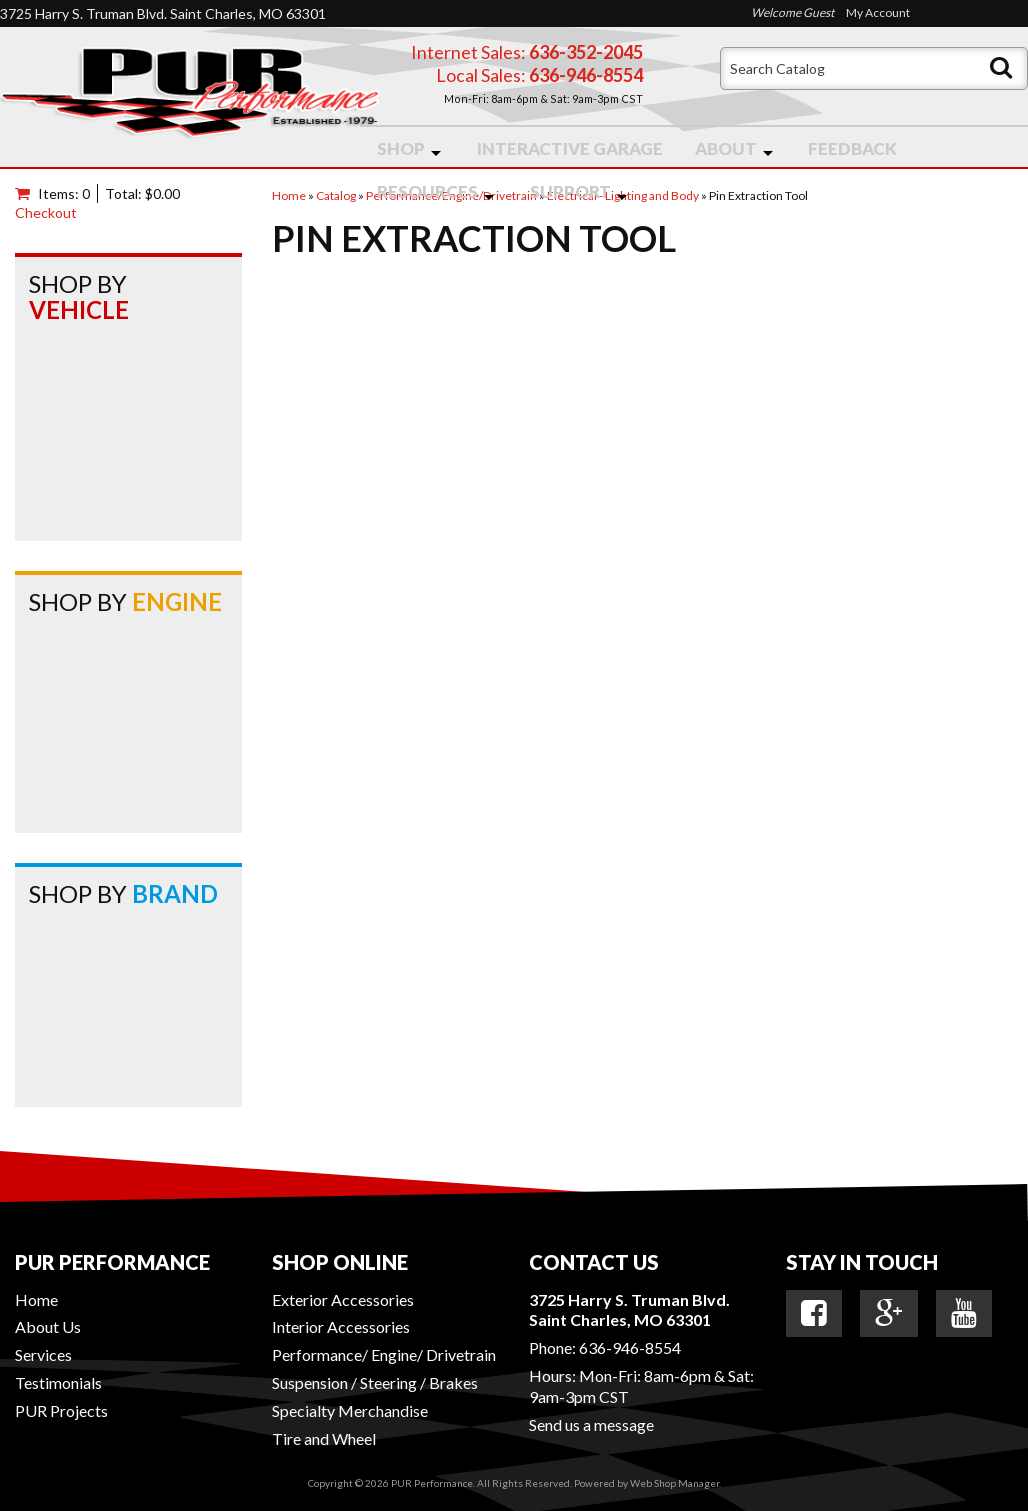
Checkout (46, 212)
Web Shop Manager (674, 1483)
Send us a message (591, 1424)
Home (36, 1299)
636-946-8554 (630, 1347)
